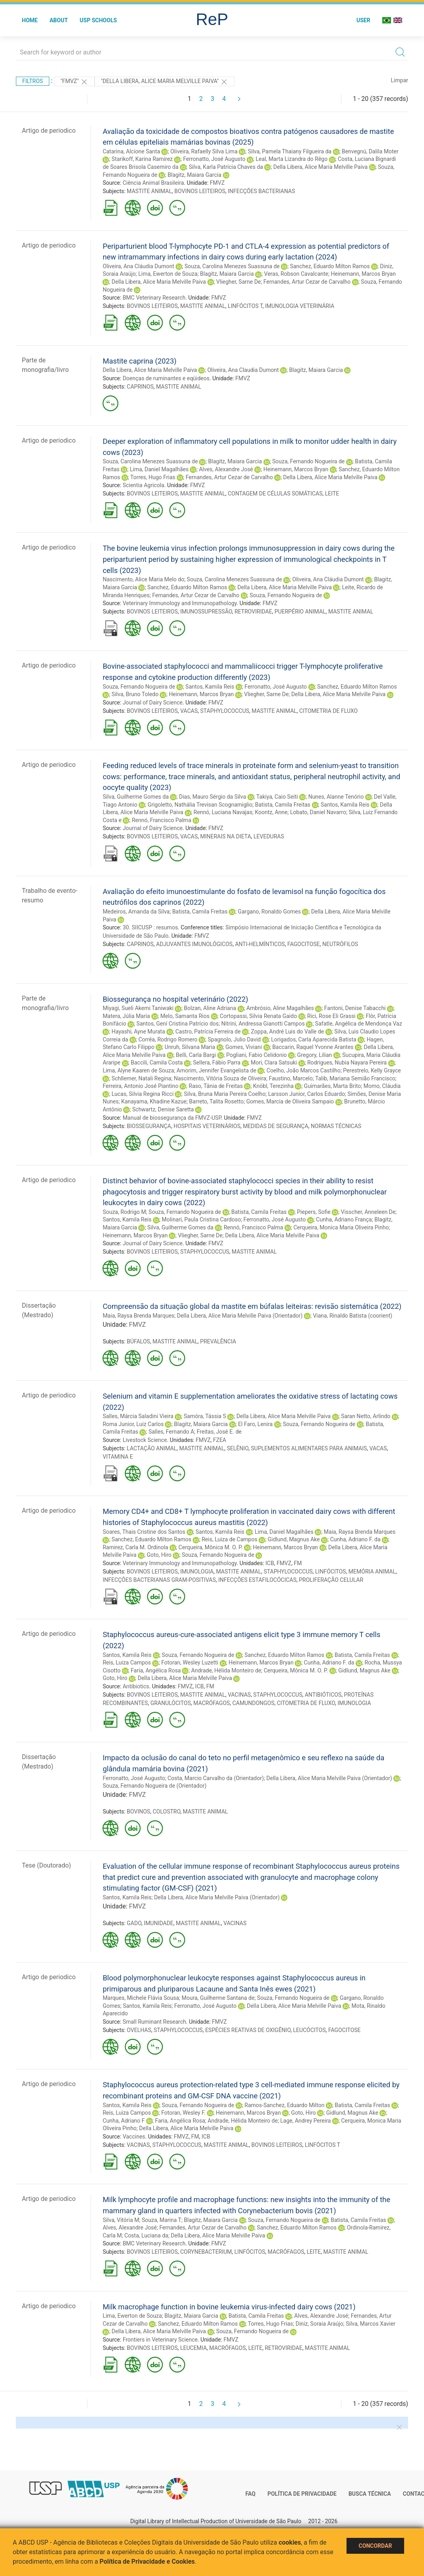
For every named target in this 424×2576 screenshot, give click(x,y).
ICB (269, 1563)
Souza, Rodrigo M (124, 1212)
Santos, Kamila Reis (210, 686)
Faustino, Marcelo (291, 1078)
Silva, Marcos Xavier (370, 2324)
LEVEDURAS (269, 836)
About (59, 20)
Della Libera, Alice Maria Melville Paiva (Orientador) (239, 1315)
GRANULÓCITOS (170, 1703)
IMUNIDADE (158, 1923)
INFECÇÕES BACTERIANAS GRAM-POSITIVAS (159, 1580)
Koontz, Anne (271, 812)
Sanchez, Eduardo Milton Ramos (330, 266)
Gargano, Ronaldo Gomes (269, 911)
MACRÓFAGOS (212, 1703)
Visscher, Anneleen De (368, 1212)
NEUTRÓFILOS (340, 944)
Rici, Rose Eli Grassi (331, 1016)
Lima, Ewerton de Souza (167, 274)
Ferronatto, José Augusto (214, 159)
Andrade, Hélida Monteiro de (226, 1670)
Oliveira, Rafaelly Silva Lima (204, 151)
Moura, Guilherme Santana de (218, 1998)
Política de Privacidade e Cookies (147, 2561)
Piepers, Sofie (314, 1212)
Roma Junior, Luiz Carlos (133, 1424)
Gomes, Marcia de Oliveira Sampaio (290, 1101)
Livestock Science (145, 1440)
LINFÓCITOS (330, 1571)
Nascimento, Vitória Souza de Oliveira (220, 1078)
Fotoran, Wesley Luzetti (190, 1662)
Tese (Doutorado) (46, 1865)
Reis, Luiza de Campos (229, 1539)
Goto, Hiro (159, 1555)
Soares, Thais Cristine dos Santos (144, 1532)
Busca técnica (369, 2494)
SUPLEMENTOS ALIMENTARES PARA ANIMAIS (309, 1448)
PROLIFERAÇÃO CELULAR (331, 1580)
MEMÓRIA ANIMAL (372, 1571)
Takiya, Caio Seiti (277, 797)
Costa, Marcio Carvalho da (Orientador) (216, 1778)
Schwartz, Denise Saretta (163, 1109)
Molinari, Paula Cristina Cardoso (201, 1219)
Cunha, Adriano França (344, 1219)
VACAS (188, 711)
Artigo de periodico (49, 130)
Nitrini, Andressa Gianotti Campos (263, 1023)
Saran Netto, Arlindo (365, 1416)
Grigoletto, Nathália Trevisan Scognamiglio (199, 804)
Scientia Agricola (144, 485)
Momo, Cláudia (382, 1086)
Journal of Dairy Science (153, 702)
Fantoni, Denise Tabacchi (355, 1008)
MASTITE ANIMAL (149, 191)
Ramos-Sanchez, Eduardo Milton (284, 2105)
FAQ (251, 2494)
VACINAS (239, 1695)
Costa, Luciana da (146, 2235)
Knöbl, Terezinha (273, 1086)
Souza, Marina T (162, 2220)
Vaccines (134, 2136)
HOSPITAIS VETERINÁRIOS (207, 1126)
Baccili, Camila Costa (157, 1062)
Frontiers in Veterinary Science (160, 2339)
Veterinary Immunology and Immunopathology (180, 603)
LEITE (332, 493)
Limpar (399, 80)
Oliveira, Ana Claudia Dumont (243, 370)
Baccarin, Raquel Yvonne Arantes (312, 1047)
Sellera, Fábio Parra (216, 1062)
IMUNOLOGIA (196, 1571)
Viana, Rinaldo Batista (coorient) (352, 1315)
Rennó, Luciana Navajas (223, 812)
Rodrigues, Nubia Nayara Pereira (347, 1062)
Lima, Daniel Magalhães (159, 469)
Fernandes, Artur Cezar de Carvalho (306, 282)
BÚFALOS (138, 1341)
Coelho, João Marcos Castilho (304, 1070)
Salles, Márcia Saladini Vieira (138, 1416)
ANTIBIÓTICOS (323, 1695)
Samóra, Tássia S (205, 1416)
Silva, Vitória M (121, 2220)
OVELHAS (139, 2030)
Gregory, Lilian (314, 1055)
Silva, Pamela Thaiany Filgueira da (290, 151)
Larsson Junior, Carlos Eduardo (306, 1094)
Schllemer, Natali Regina (141, 1078)
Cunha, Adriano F (124, 2120)
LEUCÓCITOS (309, 2030)
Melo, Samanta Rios (184, 1016)
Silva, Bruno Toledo (135, 694)
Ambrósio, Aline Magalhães (280, 1008)
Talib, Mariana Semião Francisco (355, 1078)
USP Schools (98, 20)
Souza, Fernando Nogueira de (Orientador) (154, 1785)
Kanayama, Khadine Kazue (153, 1101)
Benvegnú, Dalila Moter (370, 151)
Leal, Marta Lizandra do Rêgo (291, 159)
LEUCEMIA (193, 2348)
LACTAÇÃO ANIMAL (152, 1448)
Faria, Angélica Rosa (156, 1670)
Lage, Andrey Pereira (305, 2120)
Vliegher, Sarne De (238, 282)
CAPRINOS (140, 386)
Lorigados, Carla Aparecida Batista (313, 1039)
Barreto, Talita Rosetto (216, 1101)
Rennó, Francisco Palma (162, 820)
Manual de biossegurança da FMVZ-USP (172, 1118)
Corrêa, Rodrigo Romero (167, 1039)
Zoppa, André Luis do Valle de (287, 1031)
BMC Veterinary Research (154, 297)
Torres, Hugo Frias (152, 477)
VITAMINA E (118, 1456)
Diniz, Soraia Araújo (319, 2324)
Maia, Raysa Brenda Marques (138, 1315)
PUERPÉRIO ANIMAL (300, 611)
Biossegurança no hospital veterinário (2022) (175, 999)
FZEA (219, 1440)
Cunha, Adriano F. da (355, 1539)
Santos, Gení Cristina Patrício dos (177, 1023)
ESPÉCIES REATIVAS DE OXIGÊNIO (247, 2030)
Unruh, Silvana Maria (190, 1047)
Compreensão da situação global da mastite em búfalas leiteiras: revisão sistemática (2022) (252, 1306)
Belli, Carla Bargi (196, 1055)
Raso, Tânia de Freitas (216, 1086)
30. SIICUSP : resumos (150, 927)
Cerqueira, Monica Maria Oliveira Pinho (341, 1227)
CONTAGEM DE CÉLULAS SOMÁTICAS (275, 493)
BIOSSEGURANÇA (149, 1126)
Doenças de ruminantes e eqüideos (166, 378)
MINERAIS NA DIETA (225, 836)
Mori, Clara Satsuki (274, 1062)
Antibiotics (136, 1686)
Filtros (32, 81)
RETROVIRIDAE (253, 611)
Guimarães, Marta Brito (332, 1086)
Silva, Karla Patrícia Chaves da (226, 167)
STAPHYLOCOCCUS (224, 711)
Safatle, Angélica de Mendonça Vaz (358, 1023)
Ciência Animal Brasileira (153, 183)
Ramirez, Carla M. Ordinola (135, 1547)
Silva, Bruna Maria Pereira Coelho (225, 1094)
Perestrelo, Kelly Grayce (372, 1070)
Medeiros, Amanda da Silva (136, 911)
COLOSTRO (166, 1811)
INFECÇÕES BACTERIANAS (261, 191)
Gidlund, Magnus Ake (294, 1539)
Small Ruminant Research (154, 2022)
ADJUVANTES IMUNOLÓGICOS (194, 944)
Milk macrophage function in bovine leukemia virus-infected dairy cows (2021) (229, 2307)
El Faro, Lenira (255, 1424)
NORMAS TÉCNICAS (336, 1126)
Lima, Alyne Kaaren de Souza (138, 1070)
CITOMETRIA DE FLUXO (328, 711)
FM (298, 1563)
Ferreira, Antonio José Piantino (140, 1086)
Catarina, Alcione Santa (131, 151)
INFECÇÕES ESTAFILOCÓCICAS (257, 1580)
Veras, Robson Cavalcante (296, 274)
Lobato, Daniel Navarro (318, 812)
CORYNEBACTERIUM (206, 2252)
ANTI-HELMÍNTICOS (260, 944)
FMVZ (217, 183)
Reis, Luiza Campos (127, 1662)
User (363, 20)
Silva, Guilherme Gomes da (135, 797)
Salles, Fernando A (171, 1431)
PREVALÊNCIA (218, 1341)
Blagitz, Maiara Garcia (194, 175)
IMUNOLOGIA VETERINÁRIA (299, 306)
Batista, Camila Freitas (282, 804)
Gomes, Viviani (243, 1047)
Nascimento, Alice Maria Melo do (143, 579)
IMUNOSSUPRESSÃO (206, 611)
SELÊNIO (238, 1448)
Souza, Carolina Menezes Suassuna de (231, 266)
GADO (134, 1923)
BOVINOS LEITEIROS (199, 191)
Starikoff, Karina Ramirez (142, 159)
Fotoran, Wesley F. (183, 2113)
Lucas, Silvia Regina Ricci (143, 1094)
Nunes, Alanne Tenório (336, 797)
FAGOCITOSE (303, 944)
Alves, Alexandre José (226, 469)
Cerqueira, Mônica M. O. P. (210, 1547)
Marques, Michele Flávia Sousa (141, 1998)
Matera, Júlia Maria (126, 1016)
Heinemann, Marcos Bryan (363, 274)
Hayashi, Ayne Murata (138, 1031)
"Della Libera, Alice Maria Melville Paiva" (164, 82)
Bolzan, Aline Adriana (210, 1008)
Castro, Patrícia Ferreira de (207, 1031)
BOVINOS (138, 1811)
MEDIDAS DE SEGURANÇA (275, 1126)
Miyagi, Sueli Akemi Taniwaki (138, 1008)
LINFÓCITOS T (245, 306)
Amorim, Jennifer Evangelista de (216, 1070)
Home (30, 20)
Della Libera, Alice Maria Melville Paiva (320, 167)
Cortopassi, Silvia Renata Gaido (258, 1016)
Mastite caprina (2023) (139, 361)
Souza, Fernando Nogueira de (308, 461)
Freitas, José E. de (219, 1431)
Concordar (375, 2546)
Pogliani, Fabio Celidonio (256, 1055)
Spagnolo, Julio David (234, 1039)
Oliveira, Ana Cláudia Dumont (138, 266)
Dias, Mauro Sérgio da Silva (212, 797)
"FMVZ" (74, 82)
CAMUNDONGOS (253, 1703)
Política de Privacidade (302, 2494)
